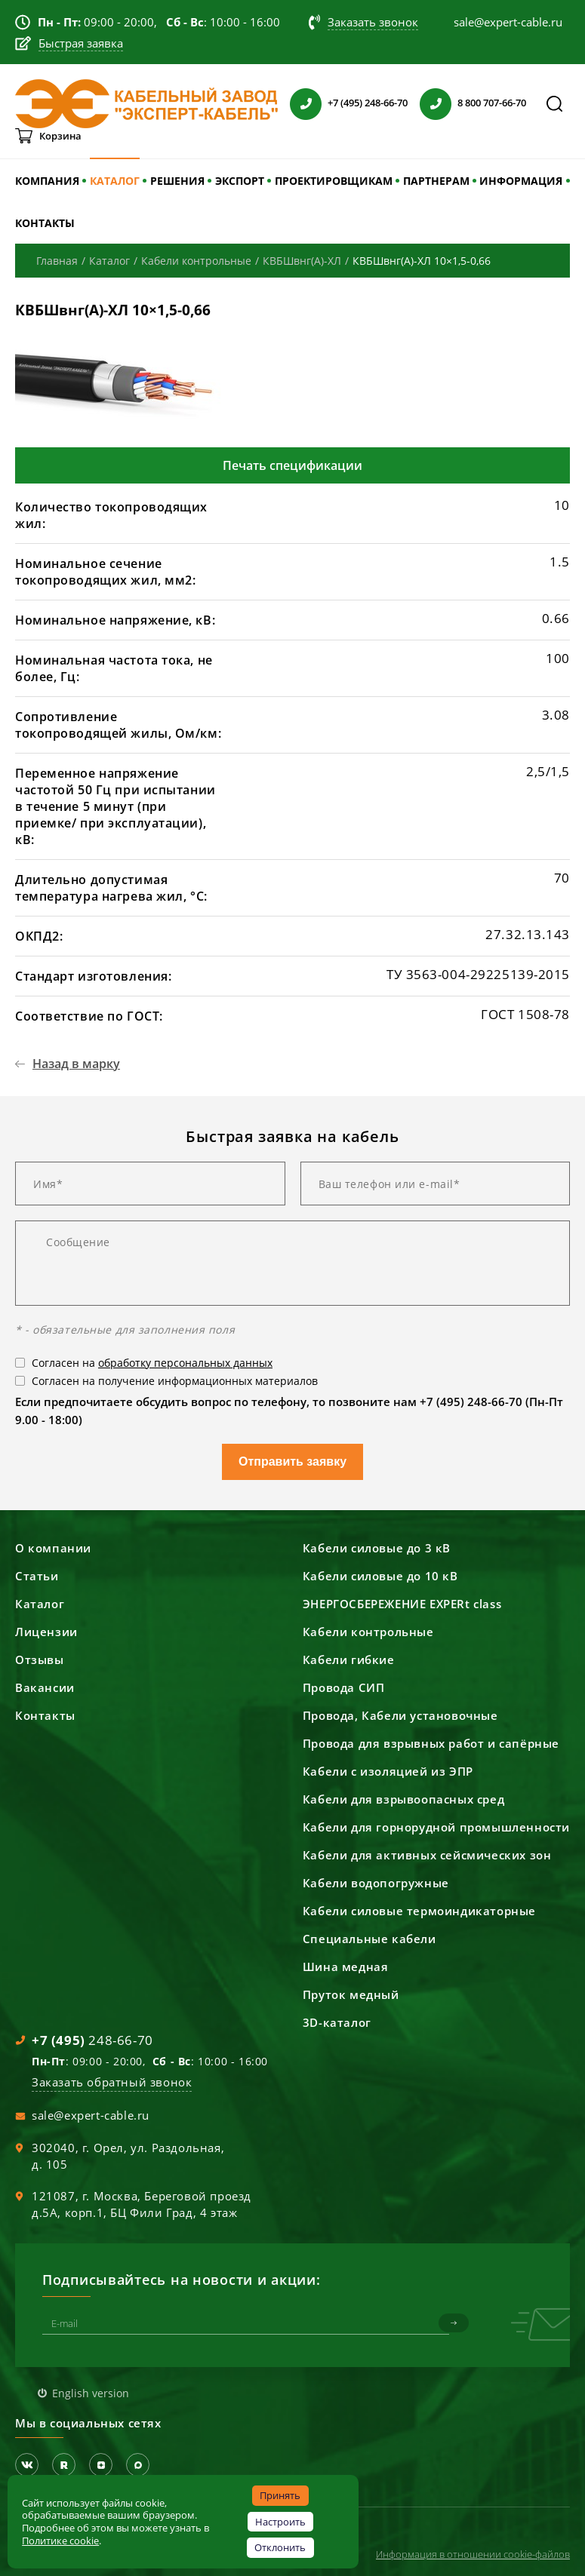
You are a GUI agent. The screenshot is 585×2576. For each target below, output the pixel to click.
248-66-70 (92, 2040)
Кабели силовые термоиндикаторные (419, 1910)
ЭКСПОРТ (239, 180)
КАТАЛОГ (115, 180)
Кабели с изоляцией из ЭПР (388, 1771)
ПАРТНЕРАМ (436, 180)
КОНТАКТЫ (45, 223)
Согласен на (152, 1363)
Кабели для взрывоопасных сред (403, 1799)
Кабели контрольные (368, 1631)
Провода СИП (344, 1687)
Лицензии (46, 1631)
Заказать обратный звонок (112, 2081)
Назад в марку (76, 1063)
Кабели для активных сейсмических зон (427, 1854)
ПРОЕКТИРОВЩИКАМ (334, 180)
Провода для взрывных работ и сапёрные (431, 1743)
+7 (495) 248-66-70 (368, 102)
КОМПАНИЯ (47, 180)
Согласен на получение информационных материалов (175, 1381)
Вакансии (45, 1687)
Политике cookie (60, 2540)
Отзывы (39, 1659)
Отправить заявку (292, 1461)
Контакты (45, 1715)
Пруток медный (351, 1994)
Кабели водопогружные (376, 1882)
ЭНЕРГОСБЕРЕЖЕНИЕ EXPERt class (402, 1603)
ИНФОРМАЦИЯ (520, 180)
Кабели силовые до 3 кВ (377, 1547)
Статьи (37, 1575)
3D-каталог (337, 2022)
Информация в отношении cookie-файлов (473, 2554)
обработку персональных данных (185, 1363)
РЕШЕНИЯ (177, 180)
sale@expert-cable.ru (90, 2115)
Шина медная (346, 1966)
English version (90, 2393)
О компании (53, 1547)
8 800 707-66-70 (491, 102)
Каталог (39, 1603)
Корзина (60, 136)
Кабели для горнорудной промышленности (436, 1827)
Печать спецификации (292, 465)
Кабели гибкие (349, 1659)
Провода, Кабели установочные (400, 1715)
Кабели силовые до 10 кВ (380, 1575)
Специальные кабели (369, 1938)
